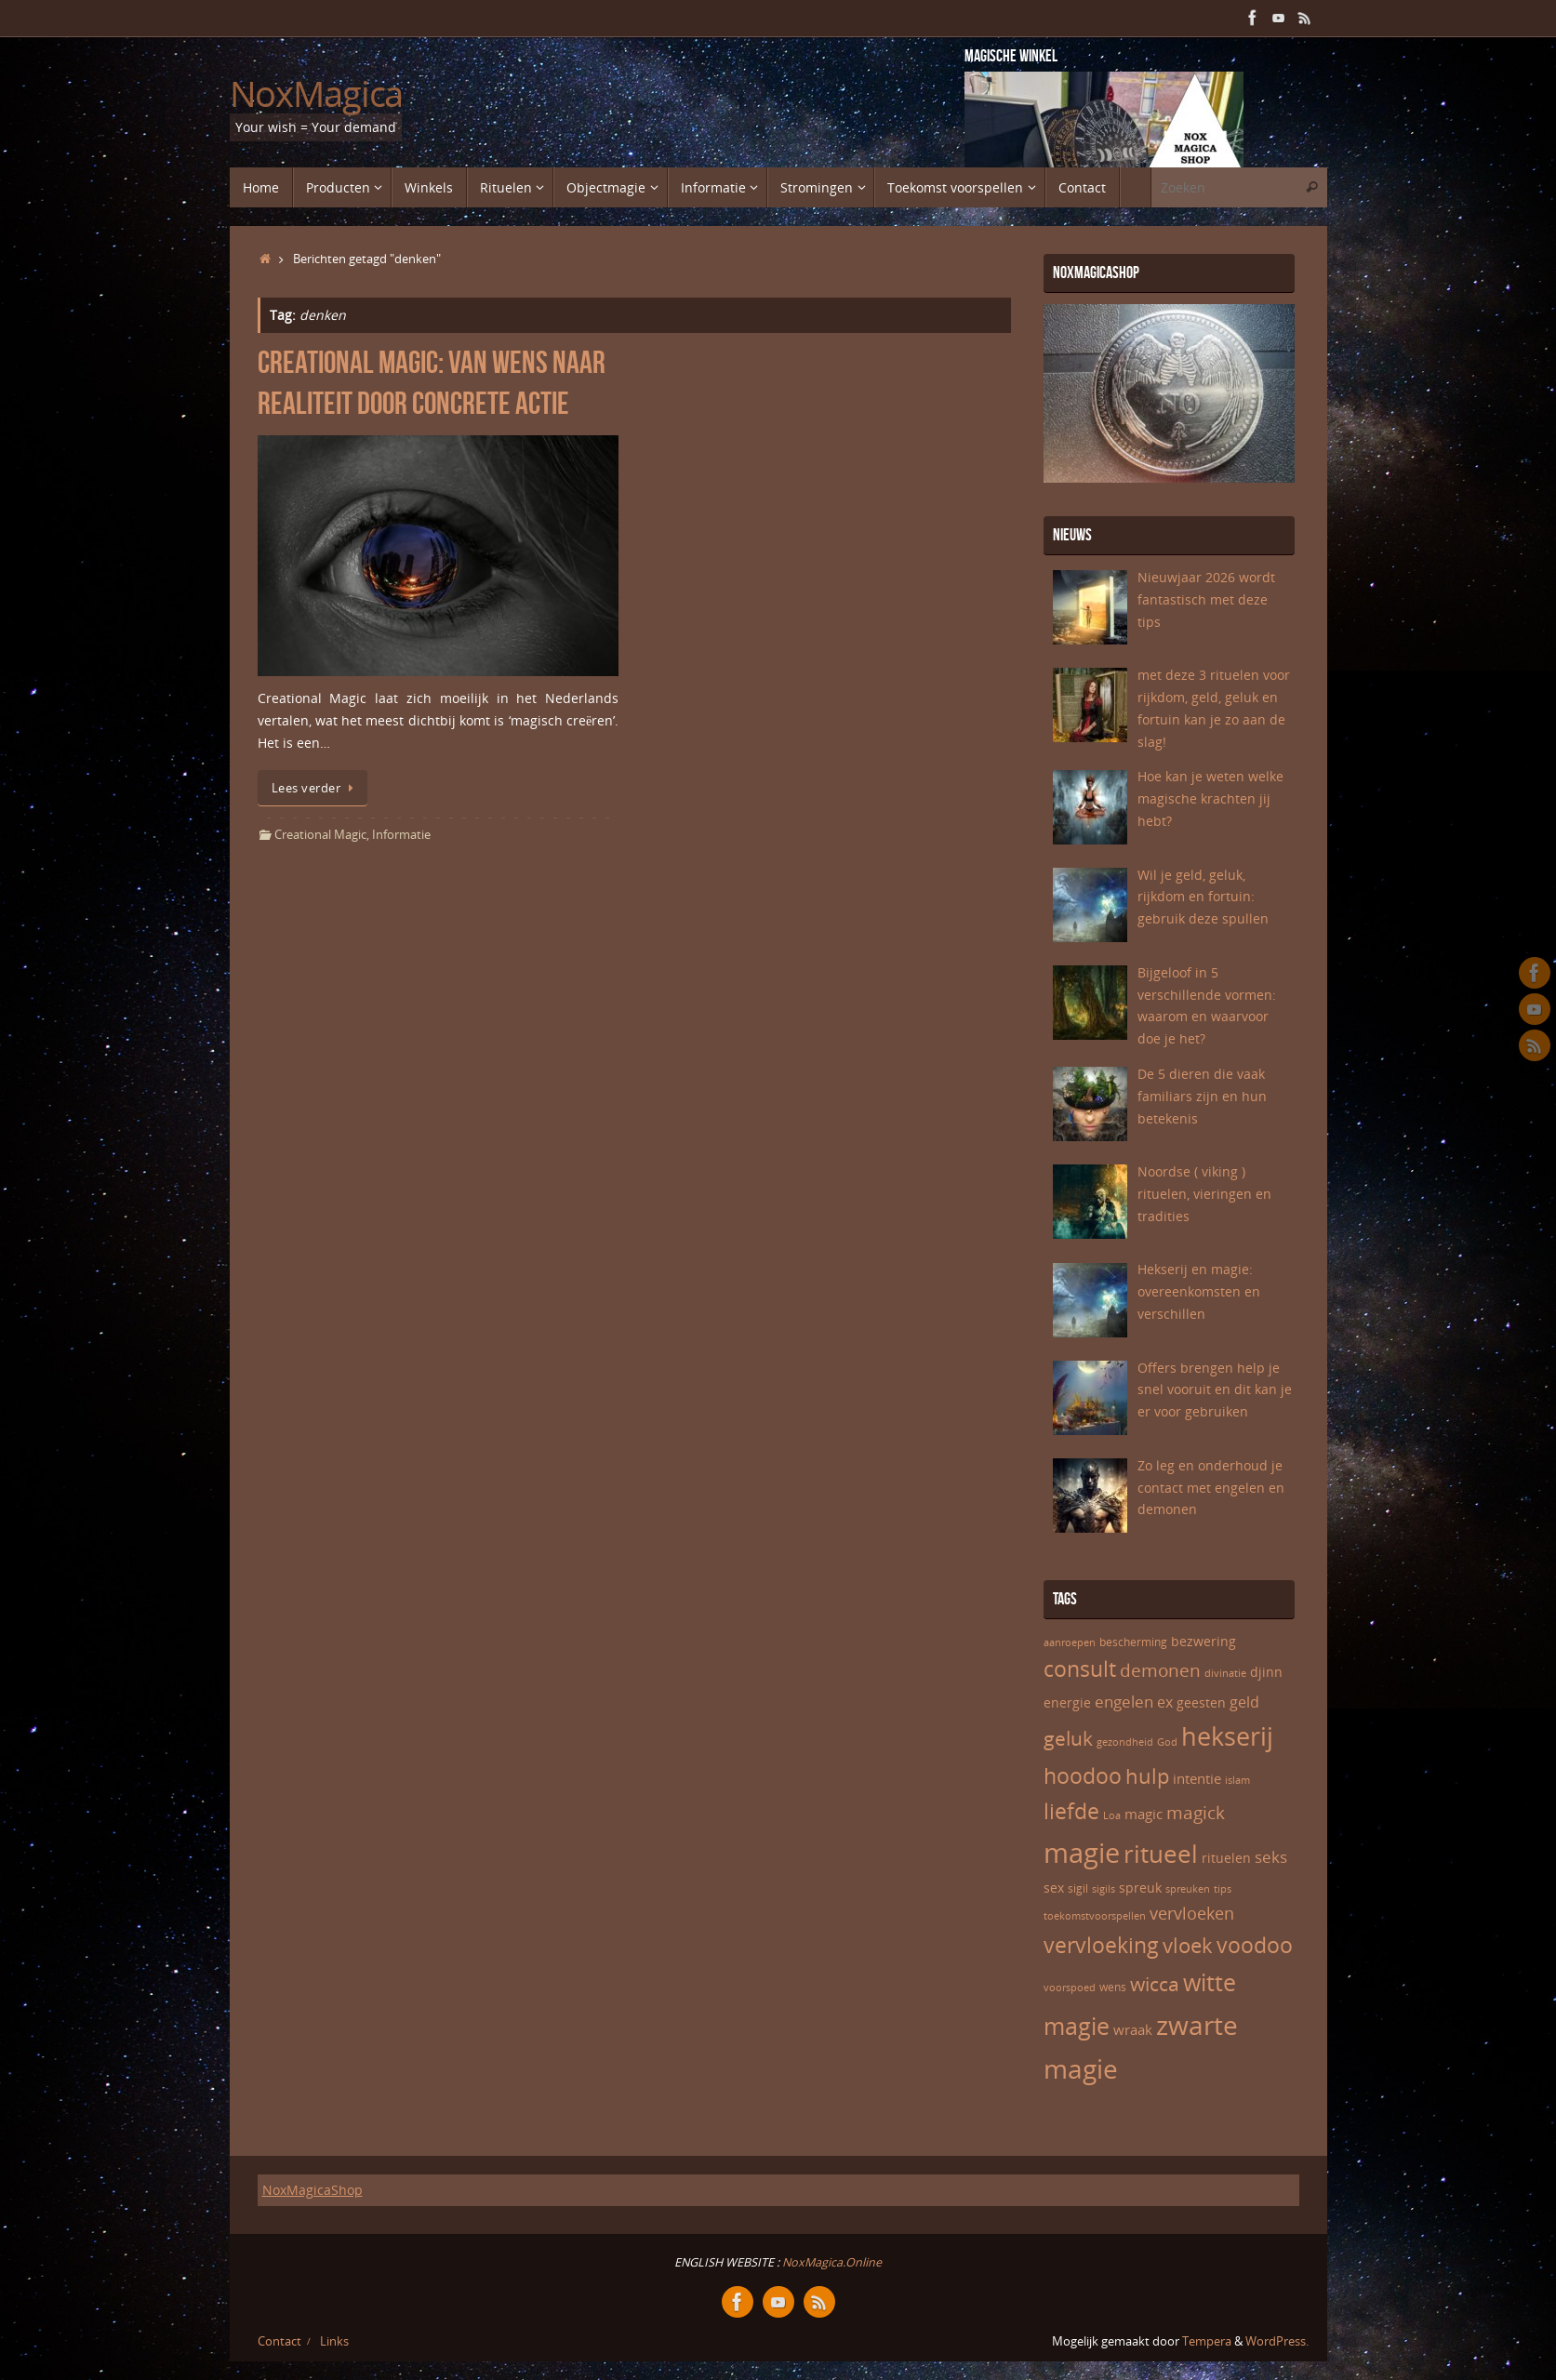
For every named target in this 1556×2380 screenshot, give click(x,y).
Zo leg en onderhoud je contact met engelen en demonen (1210, 1487)
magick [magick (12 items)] (1195, 1813)
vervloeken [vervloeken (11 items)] (1192, 1913)
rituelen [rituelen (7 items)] (1226, 1858)
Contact (279, 2341)
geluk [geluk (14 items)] (1068, 1738)
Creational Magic (320, 835)
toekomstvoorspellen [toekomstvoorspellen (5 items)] (1095, 1915)
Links (334, 2341)
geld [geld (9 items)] (1244, 1702)
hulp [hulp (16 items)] (1147, 1775)
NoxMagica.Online (830, 2262)
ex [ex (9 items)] (1165, 1702)
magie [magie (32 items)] (1082, 1852)
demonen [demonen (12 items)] (1160, 1670)
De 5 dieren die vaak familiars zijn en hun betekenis (1202, 1096)
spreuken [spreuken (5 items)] (1187, 1888)
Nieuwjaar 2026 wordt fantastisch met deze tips (1206, 599)
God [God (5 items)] (1167, 1741)
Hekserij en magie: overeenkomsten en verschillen (1198, 1291)
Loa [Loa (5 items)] (1112, 1815)
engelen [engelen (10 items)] (1124, 1701)
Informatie (401, 835)
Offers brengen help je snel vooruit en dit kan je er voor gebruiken (1214, 1390)
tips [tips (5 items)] (1222, 1888)
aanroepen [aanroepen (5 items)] (1070, 1642)
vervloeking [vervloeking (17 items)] (1101, 1945)
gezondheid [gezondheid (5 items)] (1125, 1741)
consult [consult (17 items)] (1080, 1669)
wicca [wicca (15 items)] (1154, 1983)
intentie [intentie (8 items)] (1197, 1778)
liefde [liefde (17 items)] (1071, 1811)
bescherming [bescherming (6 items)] (1133, 1642)
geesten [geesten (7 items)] (1201, 1702)
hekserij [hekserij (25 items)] (1227, 1736)
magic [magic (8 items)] (1143, 1813)
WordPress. (1277, 2341)
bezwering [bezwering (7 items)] (1203, 1641)
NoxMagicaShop (312, 2190)
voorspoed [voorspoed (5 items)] (1070, 1987)
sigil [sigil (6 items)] (1078, 1888)
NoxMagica (317, 93)
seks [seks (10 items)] (1271, 1857)
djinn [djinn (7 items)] (1266, 1672)
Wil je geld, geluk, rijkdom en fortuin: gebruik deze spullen (1203, 897)
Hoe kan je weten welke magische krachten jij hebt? (1210, 798)
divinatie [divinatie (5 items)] (1225, 1673)
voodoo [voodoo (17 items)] (1255, 1945)
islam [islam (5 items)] (1237, 1780)
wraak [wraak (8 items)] (1132, 2029)
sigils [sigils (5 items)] (1103, 1888)
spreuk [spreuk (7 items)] (1140, 1887)
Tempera (1206, 2341)
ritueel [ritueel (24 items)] (1161, 1853)
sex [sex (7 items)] (1054, 1887)
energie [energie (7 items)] (1067, 1702)
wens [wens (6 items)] (1112, 1987)
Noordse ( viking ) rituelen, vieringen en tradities (1204, 1194)
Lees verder (316, 788)
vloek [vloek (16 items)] (1188, 1945)
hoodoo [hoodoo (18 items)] (1083, 1775)
